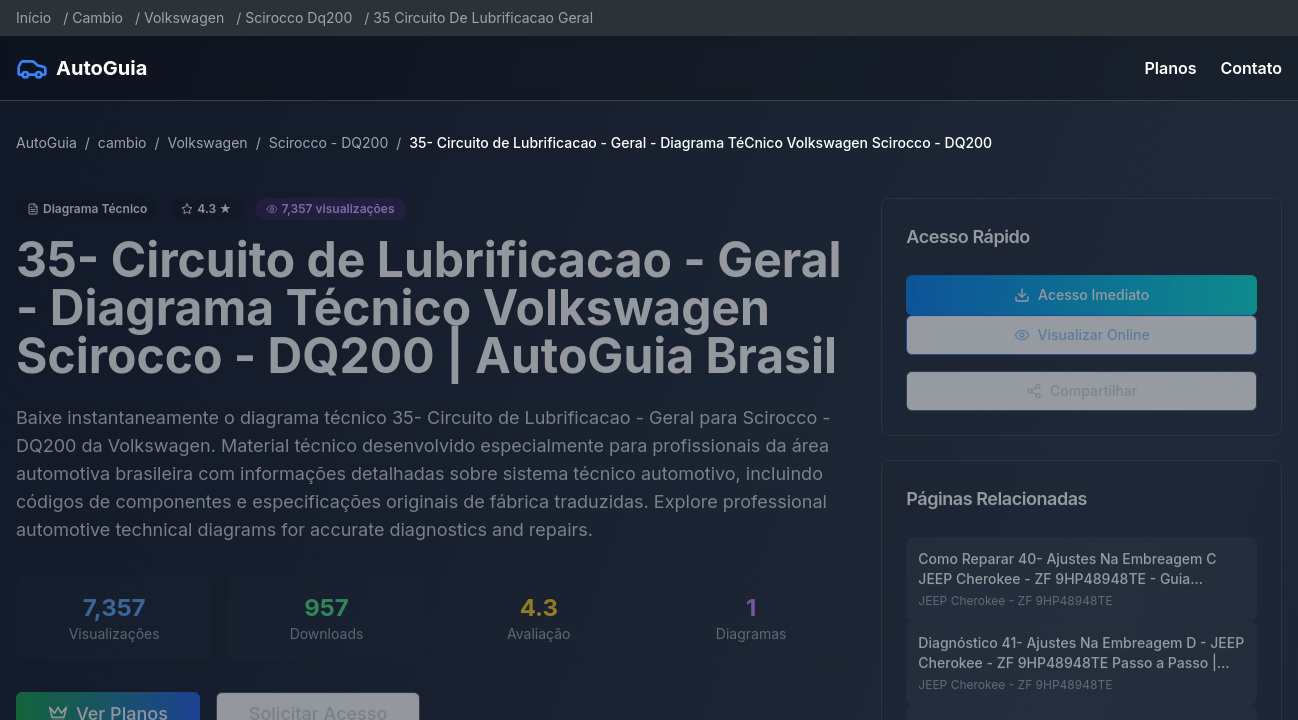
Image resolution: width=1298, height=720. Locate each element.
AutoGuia (46, 142)
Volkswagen (184, 17)
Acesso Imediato (1081, 300)
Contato (1251, 68)
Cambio (97, 17)
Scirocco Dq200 (298, 17)
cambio (122, 142)
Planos (1171, 68)
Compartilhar (1081, 396)
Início (33, 17)
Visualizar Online (1082, 340)
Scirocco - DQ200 (329, 142)
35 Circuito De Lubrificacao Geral (483, 17)
